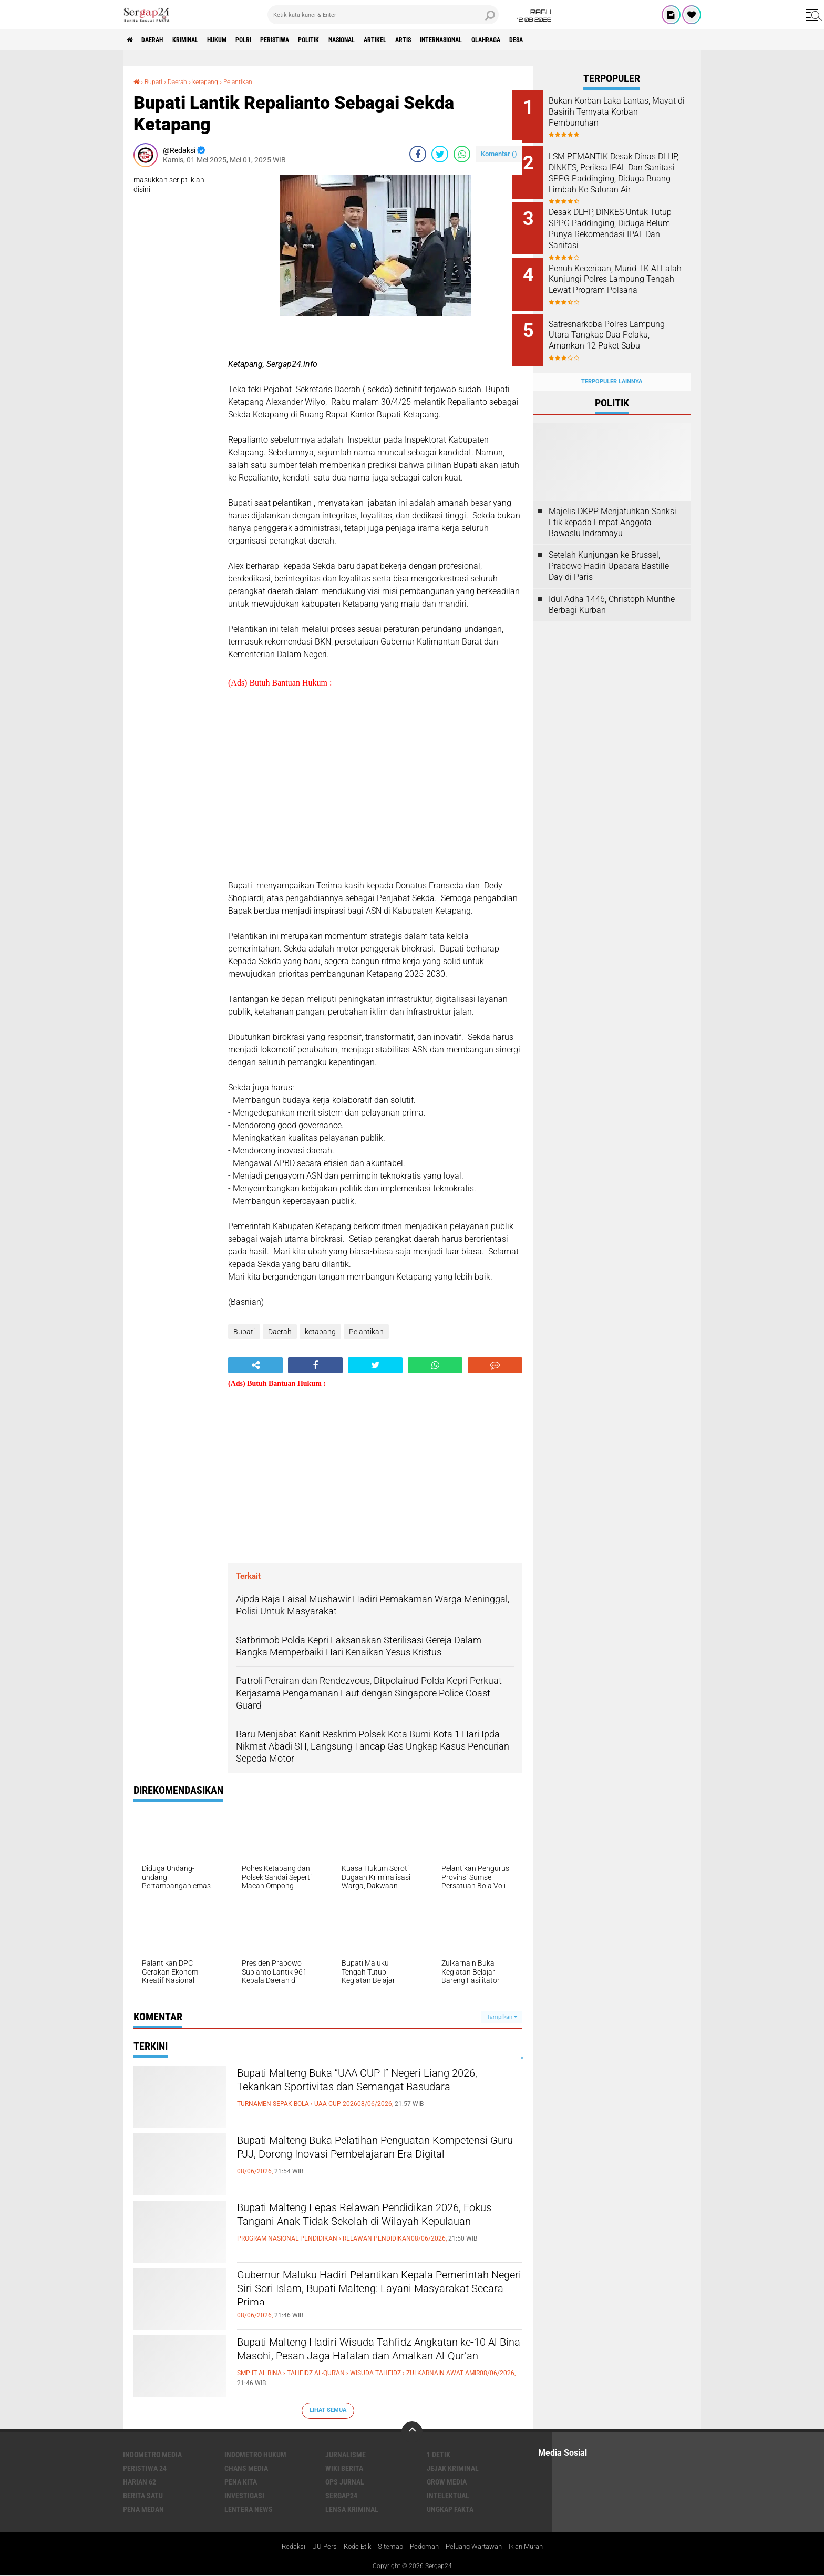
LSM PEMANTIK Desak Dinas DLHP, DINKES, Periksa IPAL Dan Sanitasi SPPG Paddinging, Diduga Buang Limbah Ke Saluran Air (623, 175)
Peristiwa (310, 40)
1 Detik (438, 2454)
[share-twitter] (439, 153)
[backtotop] (412, 2431)
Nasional (393, 40)
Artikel (434, 40)
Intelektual (448, 2495)
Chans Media (246, 2467)
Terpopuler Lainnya (611, 364)
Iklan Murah (534, 2546)
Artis (468, 40)
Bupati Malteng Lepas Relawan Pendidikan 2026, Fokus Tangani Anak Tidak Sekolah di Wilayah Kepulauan (364, 2226)
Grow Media (447, 2481)
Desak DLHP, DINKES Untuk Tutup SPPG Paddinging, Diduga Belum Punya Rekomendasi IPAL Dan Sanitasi (619, 228)
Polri (272, 40)
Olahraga (570, 40)
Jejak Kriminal (453, 2467)
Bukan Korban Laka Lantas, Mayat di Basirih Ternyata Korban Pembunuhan (620, 112)
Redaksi (283, 2546)
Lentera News (248, 2509)
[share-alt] (255, 1365)
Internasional (515, 40)
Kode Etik (351, 2546)
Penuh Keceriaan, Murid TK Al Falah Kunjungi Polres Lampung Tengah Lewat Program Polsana (624, 276)
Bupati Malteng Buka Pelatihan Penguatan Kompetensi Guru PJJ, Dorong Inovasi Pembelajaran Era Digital (361, 2159)
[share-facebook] (417, 153)
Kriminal (199, 40)
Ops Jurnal (344, 2481)
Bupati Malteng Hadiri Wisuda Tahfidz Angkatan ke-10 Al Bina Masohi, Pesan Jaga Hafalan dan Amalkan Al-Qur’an (378, 2361)
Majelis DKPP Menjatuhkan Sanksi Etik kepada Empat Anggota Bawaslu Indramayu (612, 505)
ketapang (216, 81)
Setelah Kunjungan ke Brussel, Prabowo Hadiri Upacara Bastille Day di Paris (609, 550)
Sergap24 (341, 2495)
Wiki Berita (344, 2467)
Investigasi (244, 2495)
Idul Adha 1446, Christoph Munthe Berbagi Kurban (612, 587)
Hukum (239, 40)
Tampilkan (502, 2016)
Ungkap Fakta (450, 2509)
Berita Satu (143, 2495)
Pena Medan (143, 2509)
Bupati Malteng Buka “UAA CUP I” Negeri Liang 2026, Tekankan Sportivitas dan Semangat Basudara (373, 2092)
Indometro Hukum (255, 2454)
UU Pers (316, 2546)
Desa (607, 40)
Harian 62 (139, 2481)
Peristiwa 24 (145, 2467)
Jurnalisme (345, 2454)
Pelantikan (255, 81)
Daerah (159, 40)
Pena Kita (240, 2481)
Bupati (156, 81)
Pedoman (422, 2546)
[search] (383, 14)
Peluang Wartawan (476, 2546)
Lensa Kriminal (351, 2509)
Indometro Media (152, 2454)
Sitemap (386, 2546)
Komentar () (499, 153)
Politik (352, 40)
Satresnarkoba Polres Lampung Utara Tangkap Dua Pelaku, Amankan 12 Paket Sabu (624, 329)
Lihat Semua (328, 2409)
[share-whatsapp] (462, 153)
